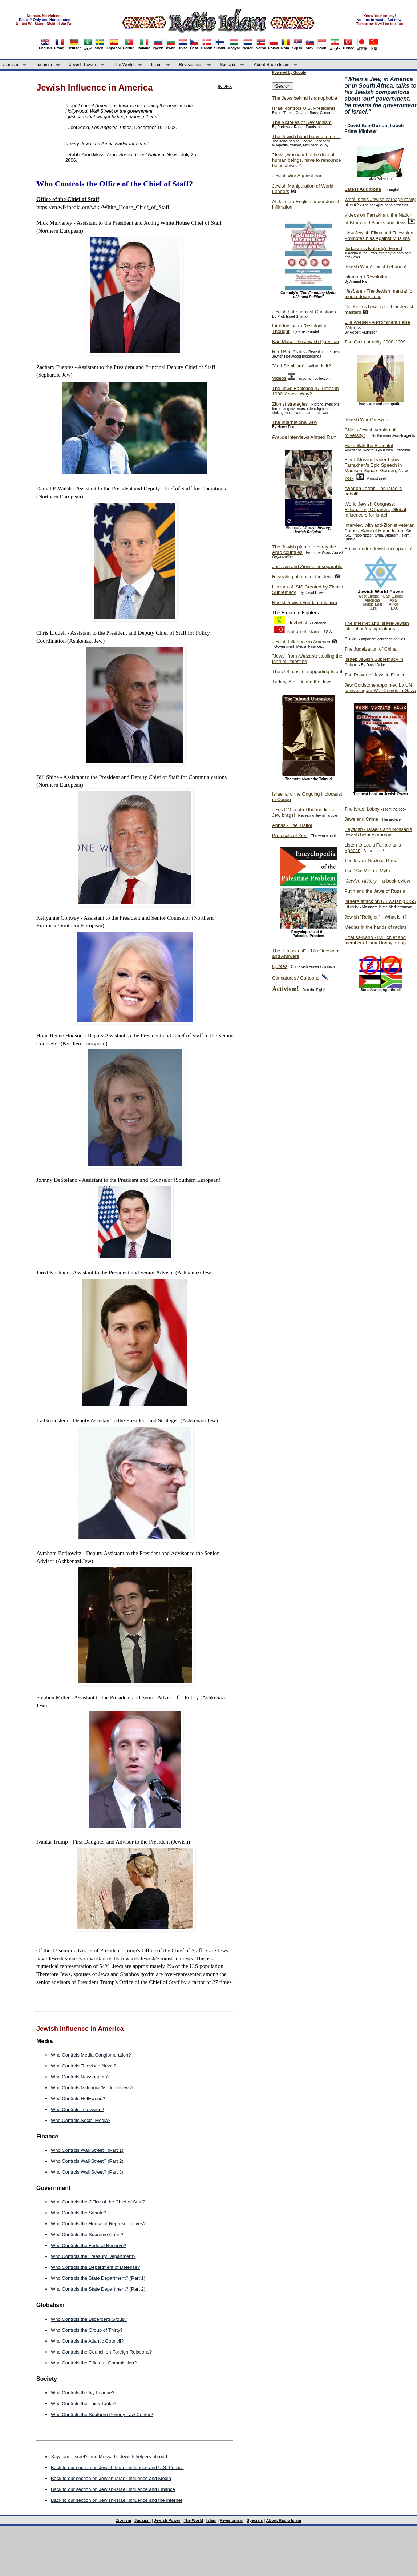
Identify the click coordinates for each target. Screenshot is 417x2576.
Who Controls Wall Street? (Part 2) (87, 2161)
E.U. (394, 608)
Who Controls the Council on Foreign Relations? (101, 2352)
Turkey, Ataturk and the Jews (302, 681)
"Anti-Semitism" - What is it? (301, 366)
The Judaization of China (370, 649)
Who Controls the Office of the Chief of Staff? (98, 2202)
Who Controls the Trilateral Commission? (94, 2363)
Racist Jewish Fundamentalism (304, 602)
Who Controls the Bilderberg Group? (89, 2319)
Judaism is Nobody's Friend (373, 248)
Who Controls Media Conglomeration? (91, 2055)
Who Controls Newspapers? (80, 2076)
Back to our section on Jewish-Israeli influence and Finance (113, 2489)
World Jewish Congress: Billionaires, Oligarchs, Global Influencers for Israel (375, 509)
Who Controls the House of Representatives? (98, 2223)
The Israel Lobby (362, 809)
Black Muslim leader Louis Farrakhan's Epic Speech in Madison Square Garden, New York (376, 469)
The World (124, 64)
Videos (279, 378)
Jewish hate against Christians (304, 311)
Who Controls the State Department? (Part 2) (98, 2289)
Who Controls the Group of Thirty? (87, 2330)
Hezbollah (298, 623)
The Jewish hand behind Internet (306, 136)
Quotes (279, 966)
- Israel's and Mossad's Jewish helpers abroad (109, 2456)
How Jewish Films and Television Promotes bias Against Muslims (378, 235)
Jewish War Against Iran (297, 175)
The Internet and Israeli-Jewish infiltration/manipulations (376, 625)
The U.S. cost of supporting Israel (307, 671)
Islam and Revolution (366, 277)
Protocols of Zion (290, 835)
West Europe (368, 596)
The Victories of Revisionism (302, 122)
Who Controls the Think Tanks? (83, 2403)
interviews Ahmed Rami (305, 437)
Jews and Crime (361, 819)
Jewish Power (82, 64)
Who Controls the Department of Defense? (95, 2267)
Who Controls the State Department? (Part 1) (98, 2278)
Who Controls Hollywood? (78, 2098)
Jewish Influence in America (301, 641)
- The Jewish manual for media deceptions (379, 293)
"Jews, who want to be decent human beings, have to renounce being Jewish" (306, 160)
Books (350, 639)
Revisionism (191, 64)
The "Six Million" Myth (367, 870)
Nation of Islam (303, 631)
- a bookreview (377, 881)
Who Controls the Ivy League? (82, 2392)
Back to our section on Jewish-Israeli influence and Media (111, 2478)
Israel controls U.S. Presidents (304, 108)
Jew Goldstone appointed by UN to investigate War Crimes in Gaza (380, 687)
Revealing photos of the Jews (303, 576)
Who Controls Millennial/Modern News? (92, 2087)
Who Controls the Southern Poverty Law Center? (102, 2414)
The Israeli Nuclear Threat (371, 860)
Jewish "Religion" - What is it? (375, 917)
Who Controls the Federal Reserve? (88, 2245)
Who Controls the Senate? (78, 2212)
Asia (393, 600)
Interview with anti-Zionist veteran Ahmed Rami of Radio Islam (379, 527)
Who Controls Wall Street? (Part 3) (87, 2172)
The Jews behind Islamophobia (304, 98)
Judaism (44, 64)
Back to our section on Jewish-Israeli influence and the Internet (116, 2500)
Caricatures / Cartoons (295, 978)
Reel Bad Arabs (288, 351)
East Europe (393, 596)
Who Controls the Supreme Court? (87, 2234)
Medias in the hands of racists (375, 927)
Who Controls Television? (77, 2109)
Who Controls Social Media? (80, 2120)
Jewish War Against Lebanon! (375, 266)
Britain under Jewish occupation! (378, 548)
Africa (393, 604)
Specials (228, 64)
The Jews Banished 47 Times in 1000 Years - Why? (305, 391)
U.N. (373, 608)
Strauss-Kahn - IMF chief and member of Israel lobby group (375, 940)
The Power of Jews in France (374, 675)
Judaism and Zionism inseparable (307, 566)
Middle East (372, 604)
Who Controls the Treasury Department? (93, 2256)
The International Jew (294, 422)
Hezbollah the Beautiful (368, 445)
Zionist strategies (290, 404)
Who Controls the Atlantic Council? (87, 2341)
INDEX (225, 86)
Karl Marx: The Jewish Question (305, 341)
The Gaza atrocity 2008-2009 (374, 342)
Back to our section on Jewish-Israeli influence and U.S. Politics (117, 2467)
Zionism (10, 64)
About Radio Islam (272, 64)
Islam (156, 64)
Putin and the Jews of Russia (374, 891)
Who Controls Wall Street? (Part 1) (87, 2150)
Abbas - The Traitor (292, 825)
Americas (372, 600)
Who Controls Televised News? (83, 2066)
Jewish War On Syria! (367, 419)
